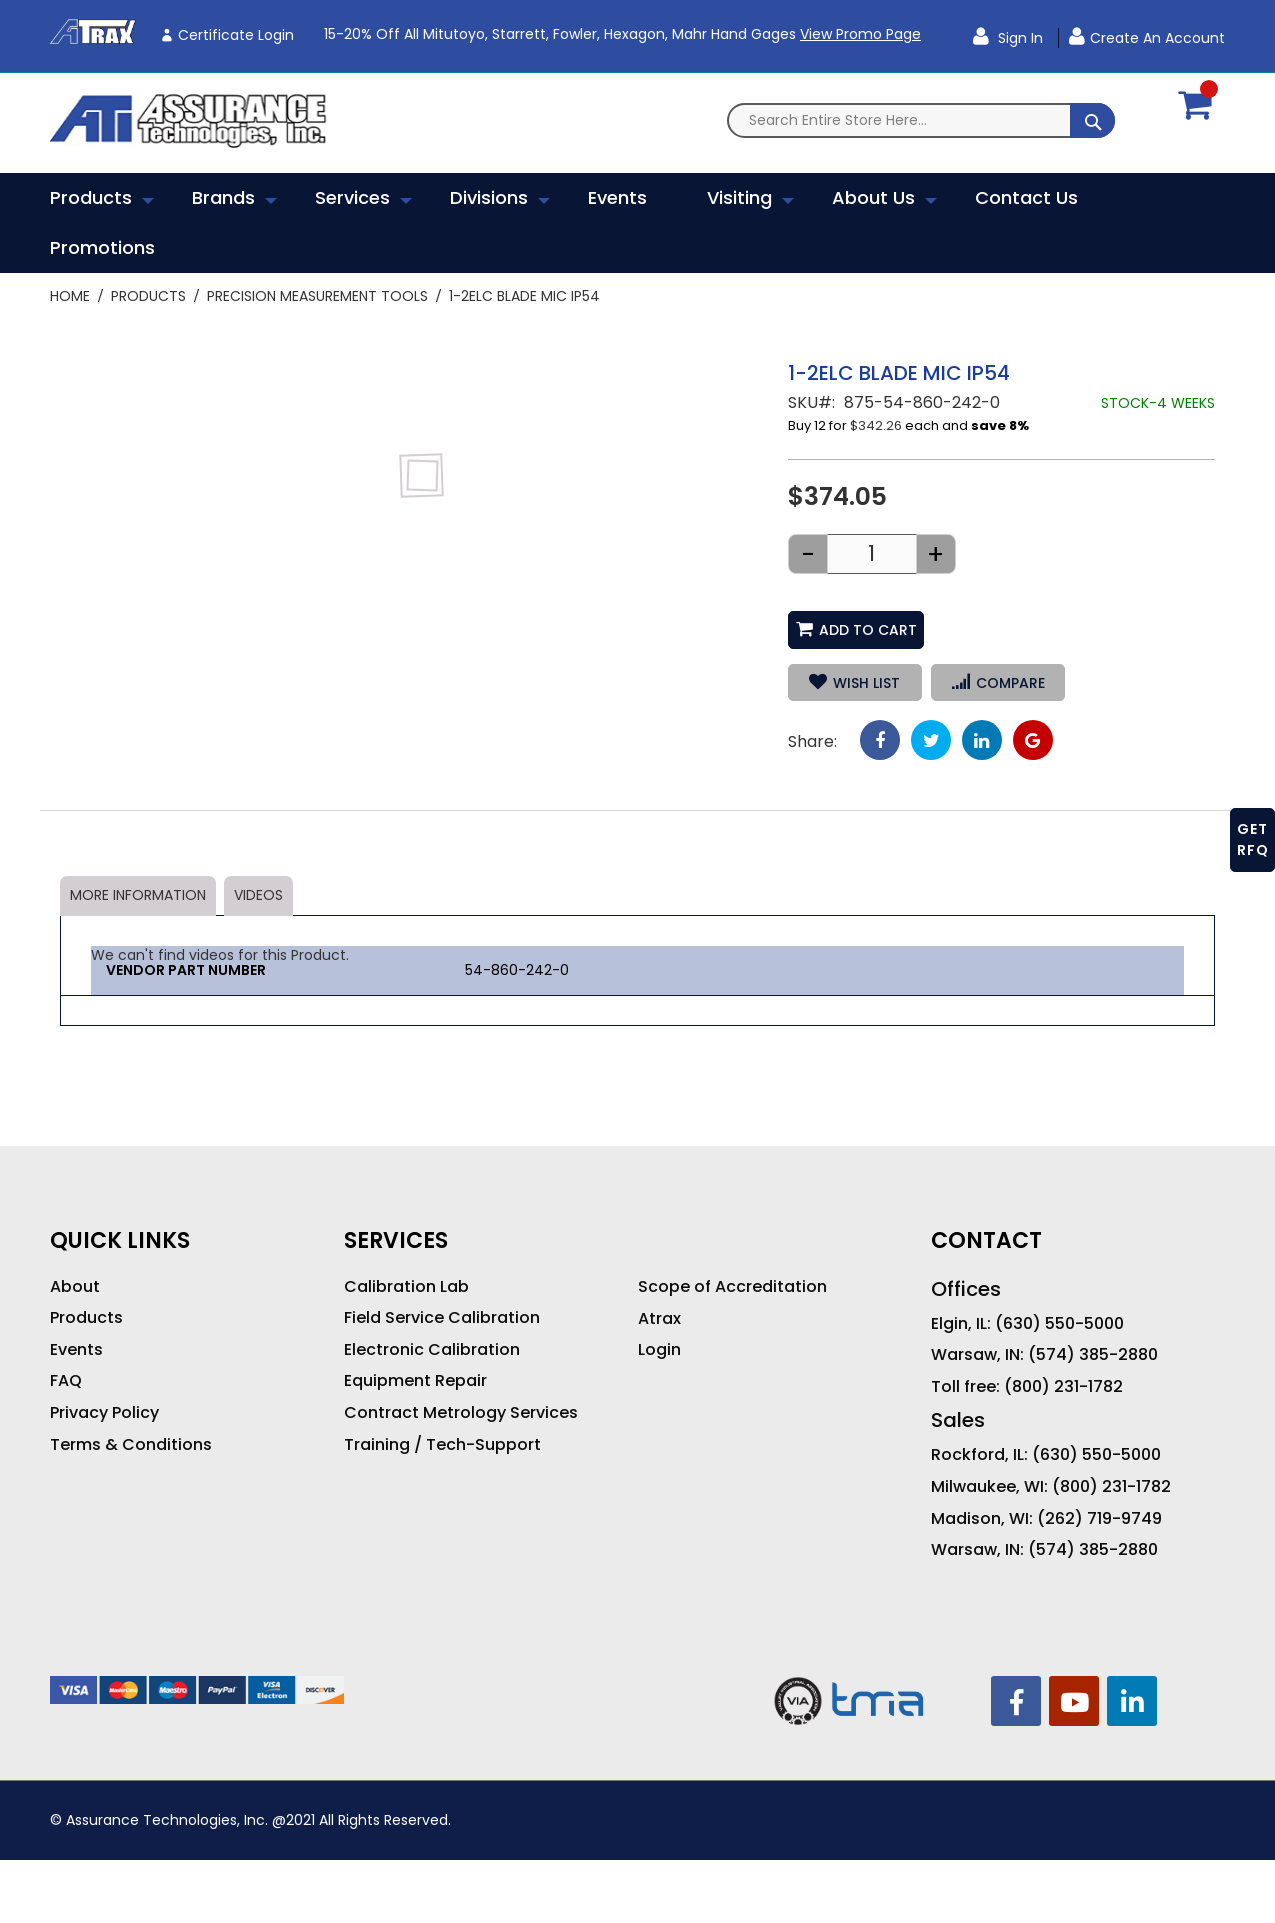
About (75, 1287)
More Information (138, 895)
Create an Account (1157, 38)
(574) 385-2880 (1093, 1355)
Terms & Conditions (131, 1445)
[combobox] (921, 120)
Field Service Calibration (442, 1318)
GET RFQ (1253, 839)
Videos (258, 895)
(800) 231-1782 (1063, 1387)
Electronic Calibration (432, 1350)
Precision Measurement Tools (317, 296)
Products (148, 296)
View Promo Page (860, 34)
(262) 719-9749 (1099, 1519)
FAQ (66, 1381)
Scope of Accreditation (732, 1287)
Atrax (659, 1319)
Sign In (1018, 38)
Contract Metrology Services (461, 1413)
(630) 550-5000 (1059, 1324)
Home (70, 296)
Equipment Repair (415, 1381)
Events (76, 1350)
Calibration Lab (406, 1287)
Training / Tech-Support (442, 1445)
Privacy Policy (104, 1413)
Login (659, 1350)
